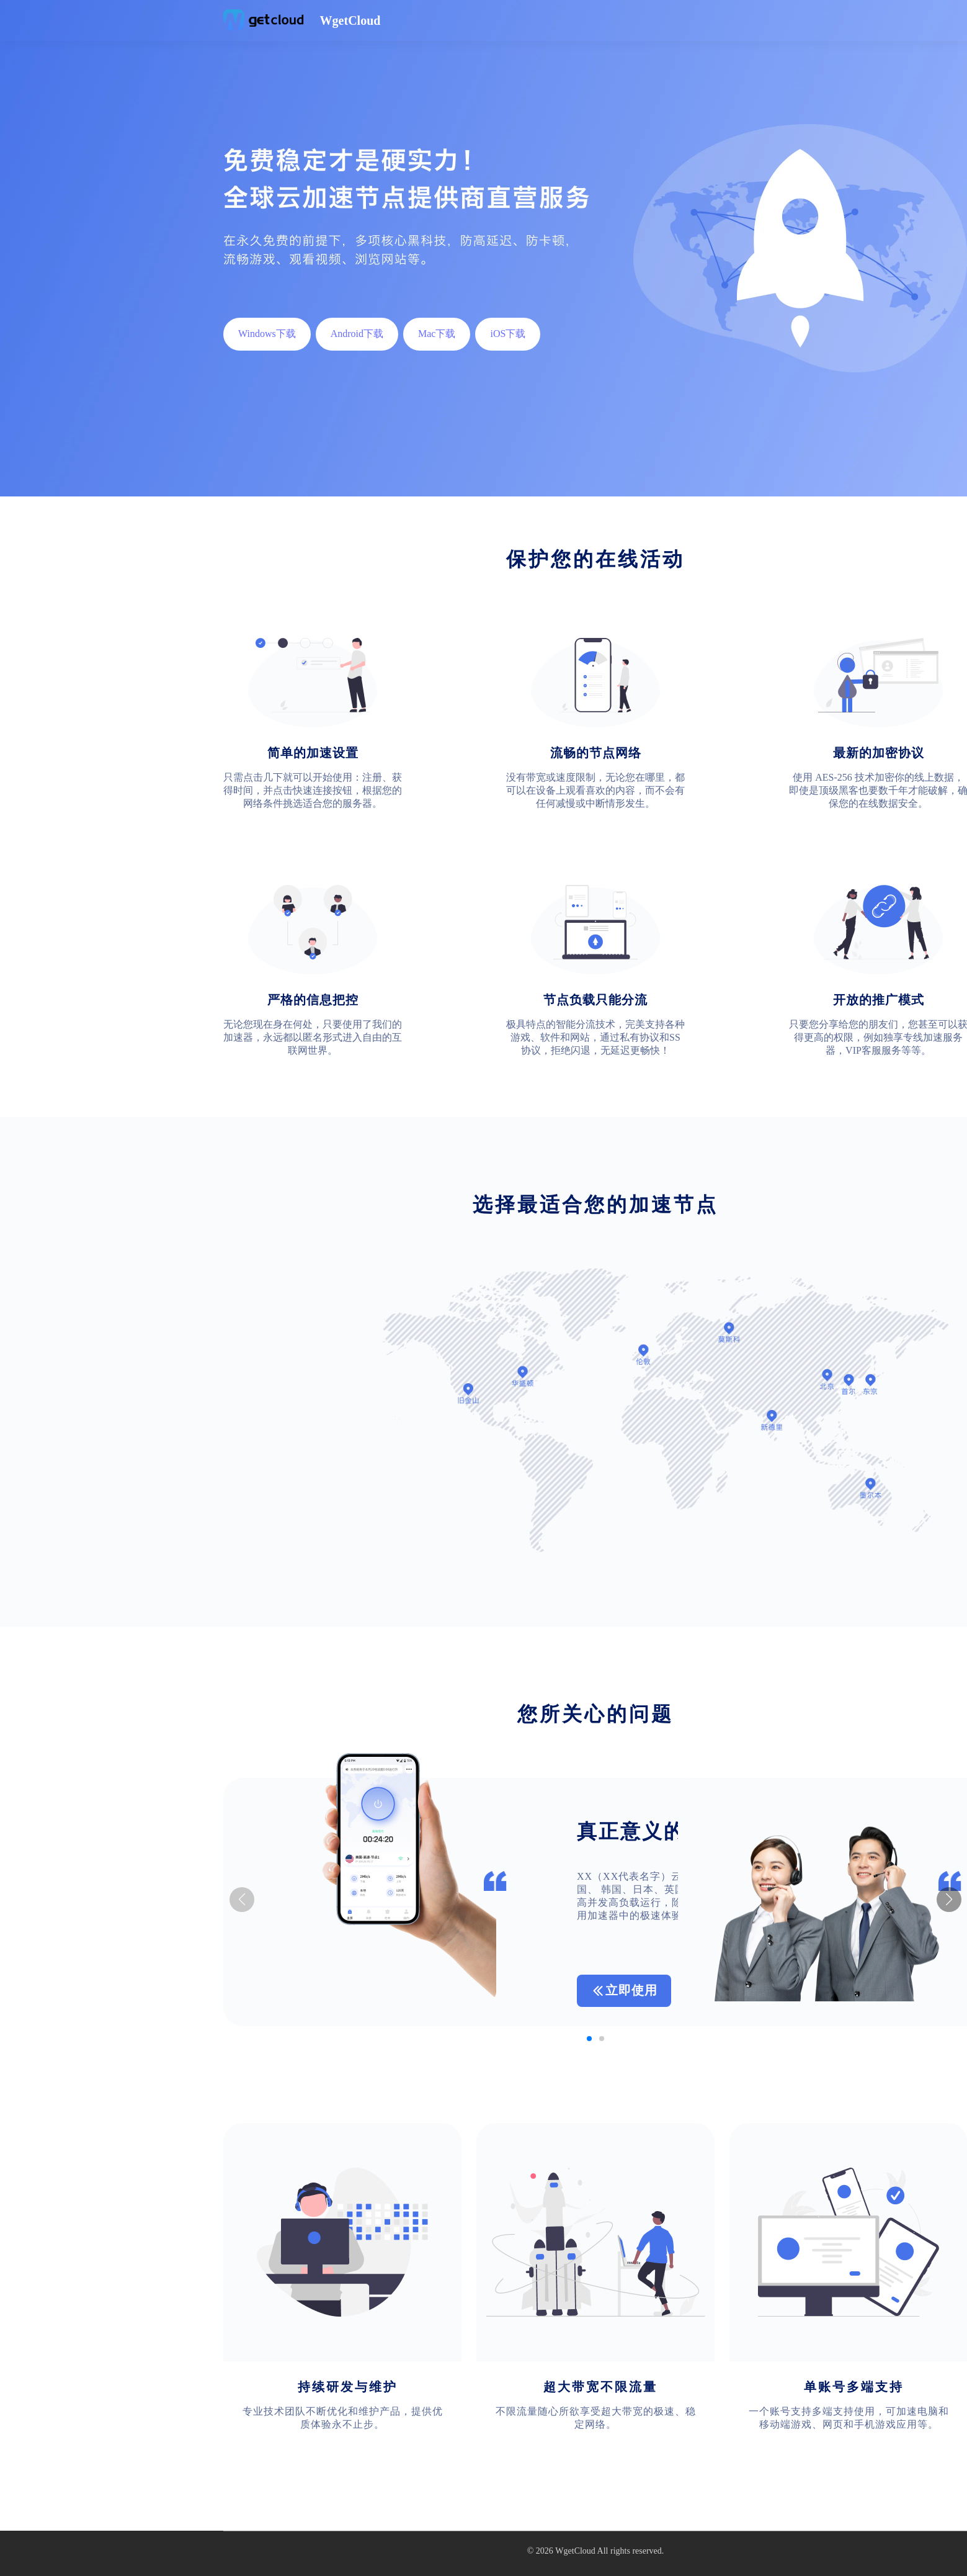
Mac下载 (436, 333)
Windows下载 (267, 333)
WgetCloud (575, 2551)
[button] (949, 1899)
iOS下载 (507, 333)
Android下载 (357, 333)
